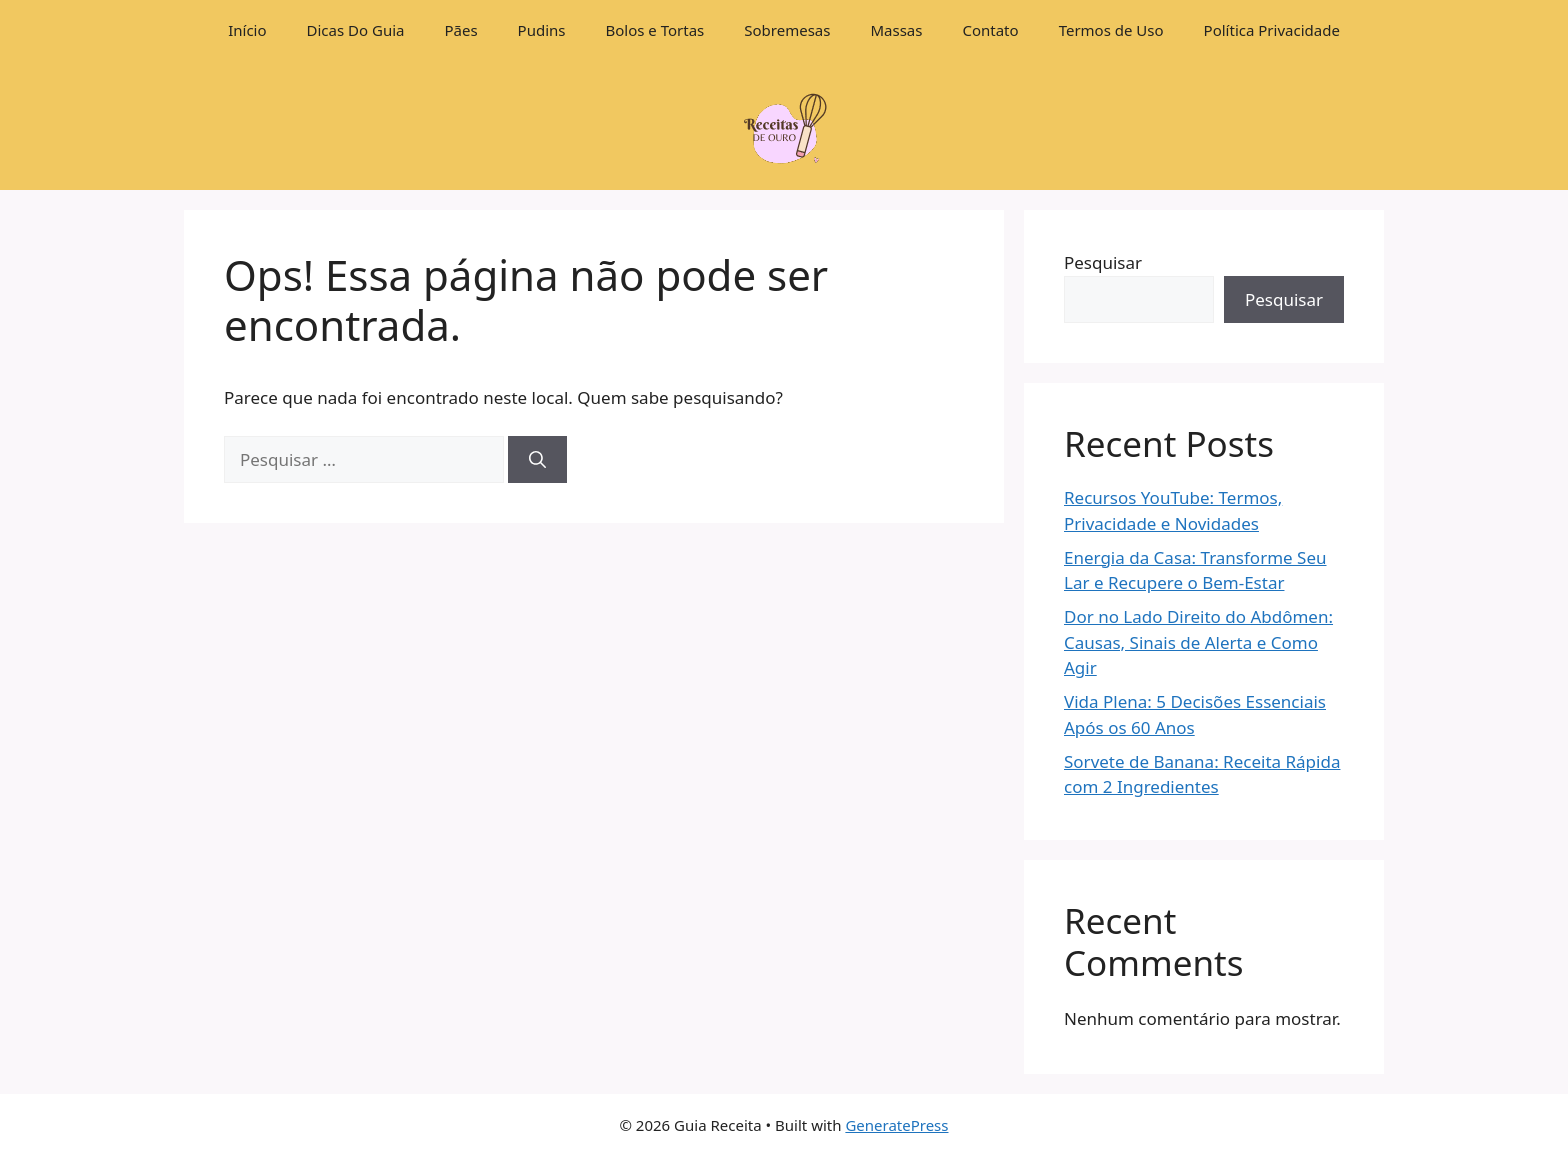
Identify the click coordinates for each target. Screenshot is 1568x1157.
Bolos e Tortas (655, 30)
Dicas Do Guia (356, 30)
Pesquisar (1103, 262)
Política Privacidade (1272, 30)
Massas (896, 30)
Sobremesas (787, 30)
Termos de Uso (1111, 30)
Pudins (542, 30)
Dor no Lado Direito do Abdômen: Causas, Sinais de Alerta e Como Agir (1198, 642)
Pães (460, 30)
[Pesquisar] (537, 460)
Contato (990, 30)
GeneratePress (896, 1125)
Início (247, 30)
